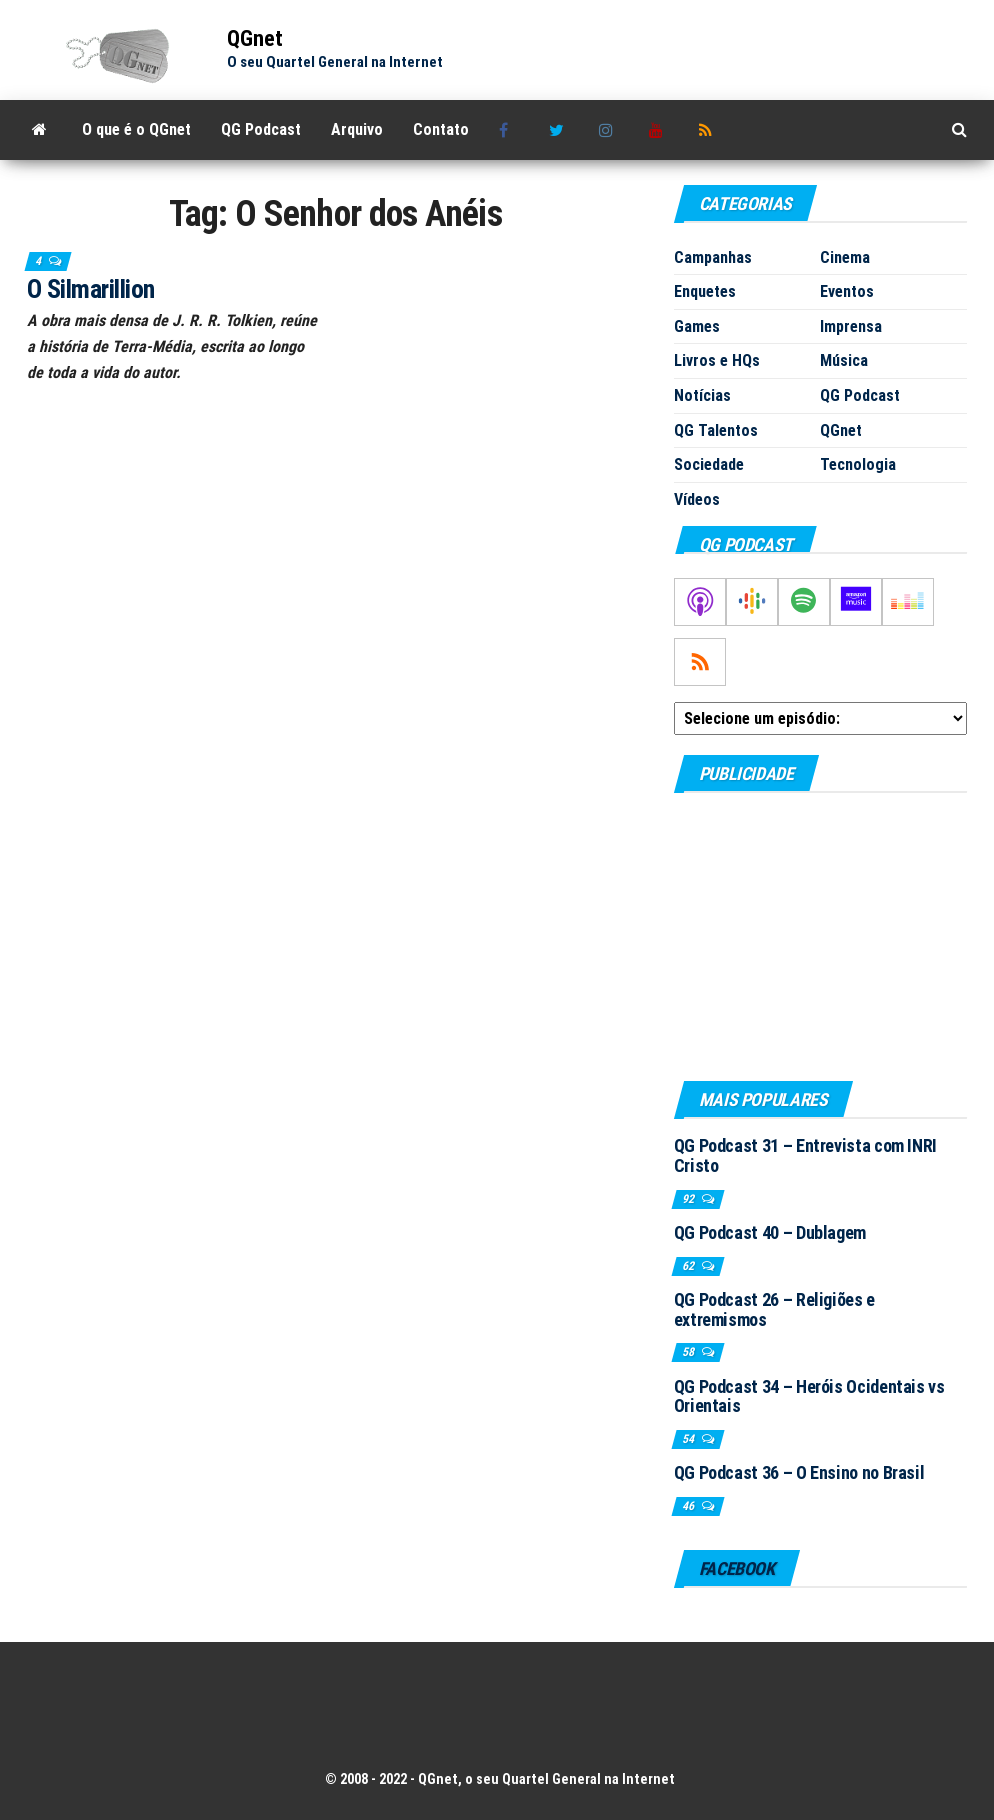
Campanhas (713, 257)
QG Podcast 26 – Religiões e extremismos (774, 1309)
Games (697, 326)
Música (844, 360)
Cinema (845, 257)
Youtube (659, 130)
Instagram (609, 130)
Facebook (509, 130)
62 (689, 1266)
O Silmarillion (91, 289)
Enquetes (705, 291)
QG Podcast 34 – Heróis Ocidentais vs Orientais (809, 1396)
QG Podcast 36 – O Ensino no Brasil (799, 1472)
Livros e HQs (717, 360)
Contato (441, 129)
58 (689, 1352)
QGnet (255, 38)
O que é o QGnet (136, 129)
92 (689, 1199)
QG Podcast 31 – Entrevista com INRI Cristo (805, 1155)
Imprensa (851, 326)
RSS (709, 130)
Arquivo (357, 129)
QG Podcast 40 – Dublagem (770, 1232)
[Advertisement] (820, 936)
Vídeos (697, 499)
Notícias (702, 395)
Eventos (847, 291)
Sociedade (709, 464)
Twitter (559, 130)
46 (689, 1506)
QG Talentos (716, 430)
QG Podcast (261, 129)
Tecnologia (858, 464)
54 (689, 1439)
